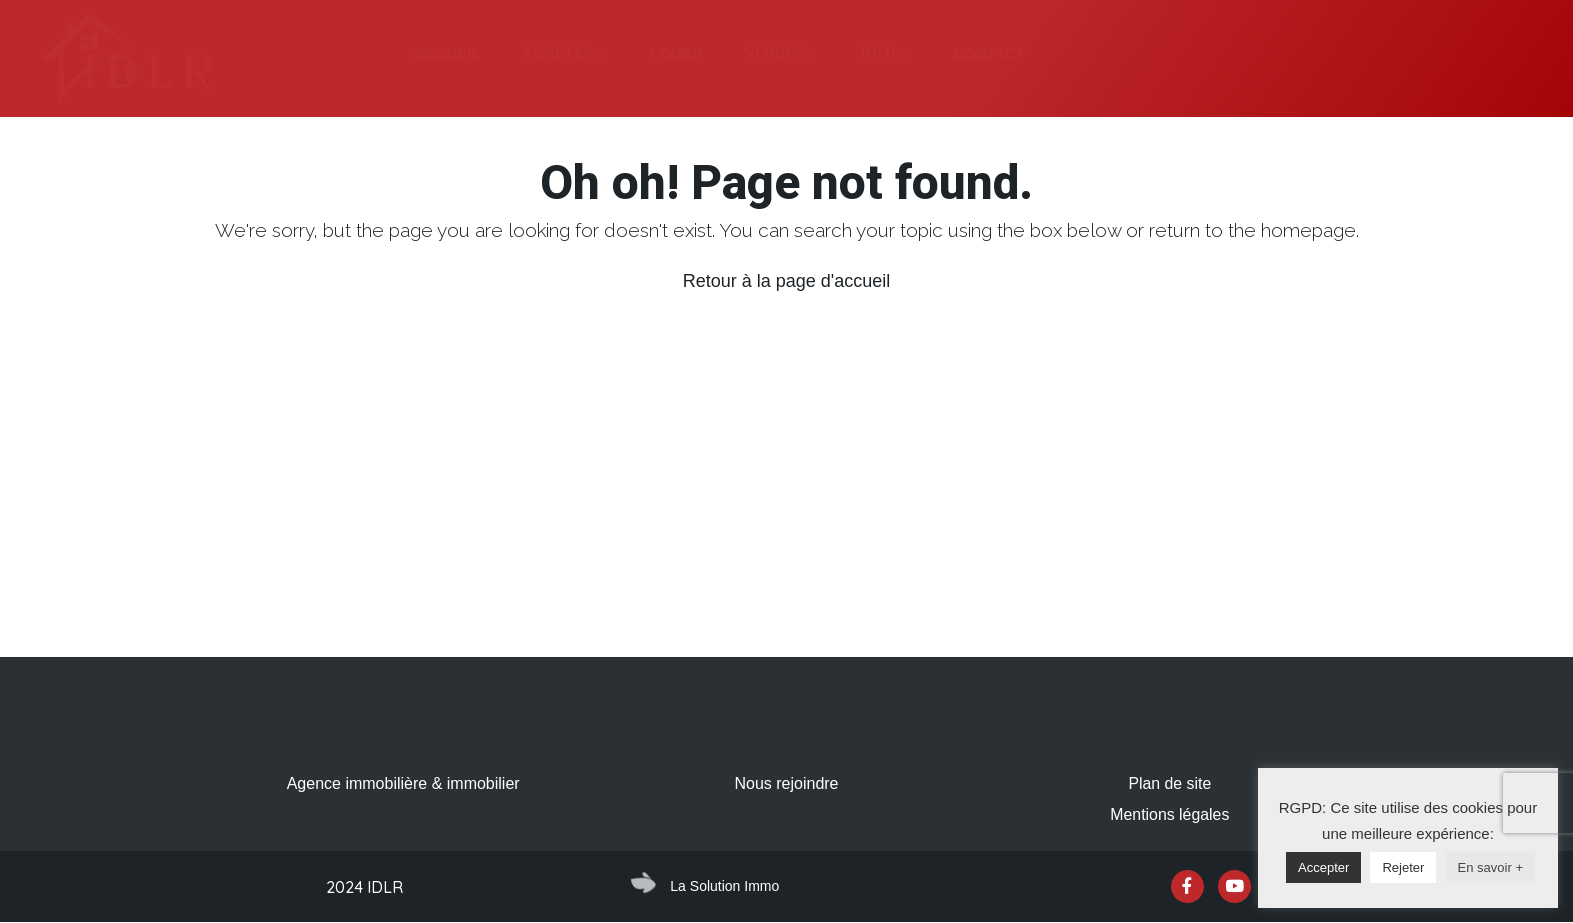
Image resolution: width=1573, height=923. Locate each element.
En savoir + (1490, 867)
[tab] (447, 54)
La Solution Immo (724, 886)
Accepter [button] (1323, 867)
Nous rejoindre (786, 783)
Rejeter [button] (1403, 867)
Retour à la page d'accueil (787, 281)
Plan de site (1170, 783)
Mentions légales (1170, 814)
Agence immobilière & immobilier (403, 783)
